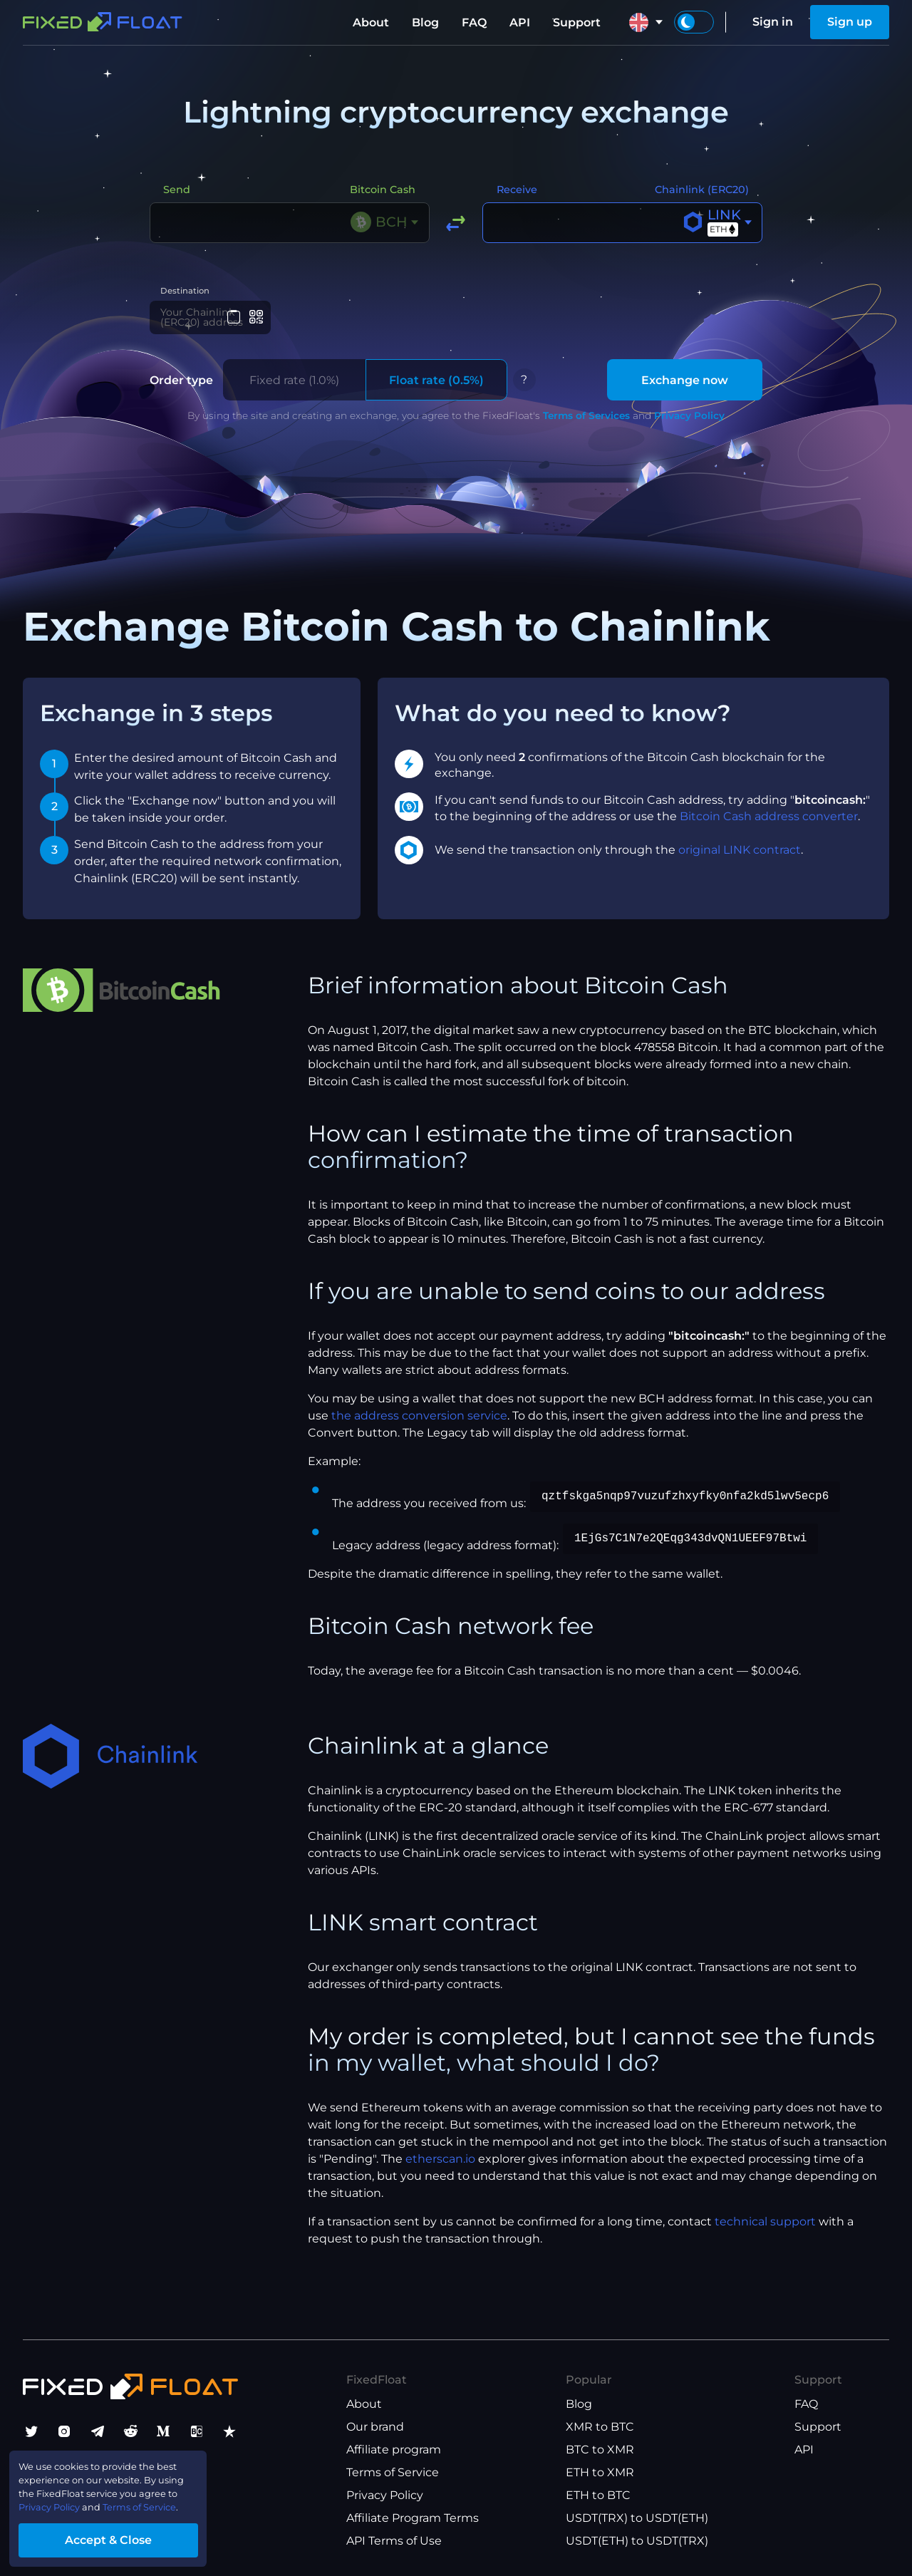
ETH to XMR (600, 2472)
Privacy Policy (689, 427)
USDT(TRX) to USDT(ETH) (637, 2518)
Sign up (849, 22)
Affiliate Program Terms (412, 2518)
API (519, 22)
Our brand (375, 2426)
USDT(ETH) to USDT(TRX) (637, 2540)
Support (577, 22)
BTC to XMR (600, 2449)
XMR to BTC (600, 2426)
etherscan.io (440, 2171)
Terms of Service (392, 2472)
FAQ (474, 22)
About (371, 22)
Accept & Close (135, 2536)
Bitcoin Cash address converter (769, 828)
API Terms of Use (394, 2540)
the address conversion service (419, 1427)
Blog (425, 22)
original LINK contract (739, 862)
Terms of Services (586, 427)
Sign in (772, 22)
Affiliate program (393, 2449)
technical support (765, 2233)
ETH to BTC (598, 2495)
